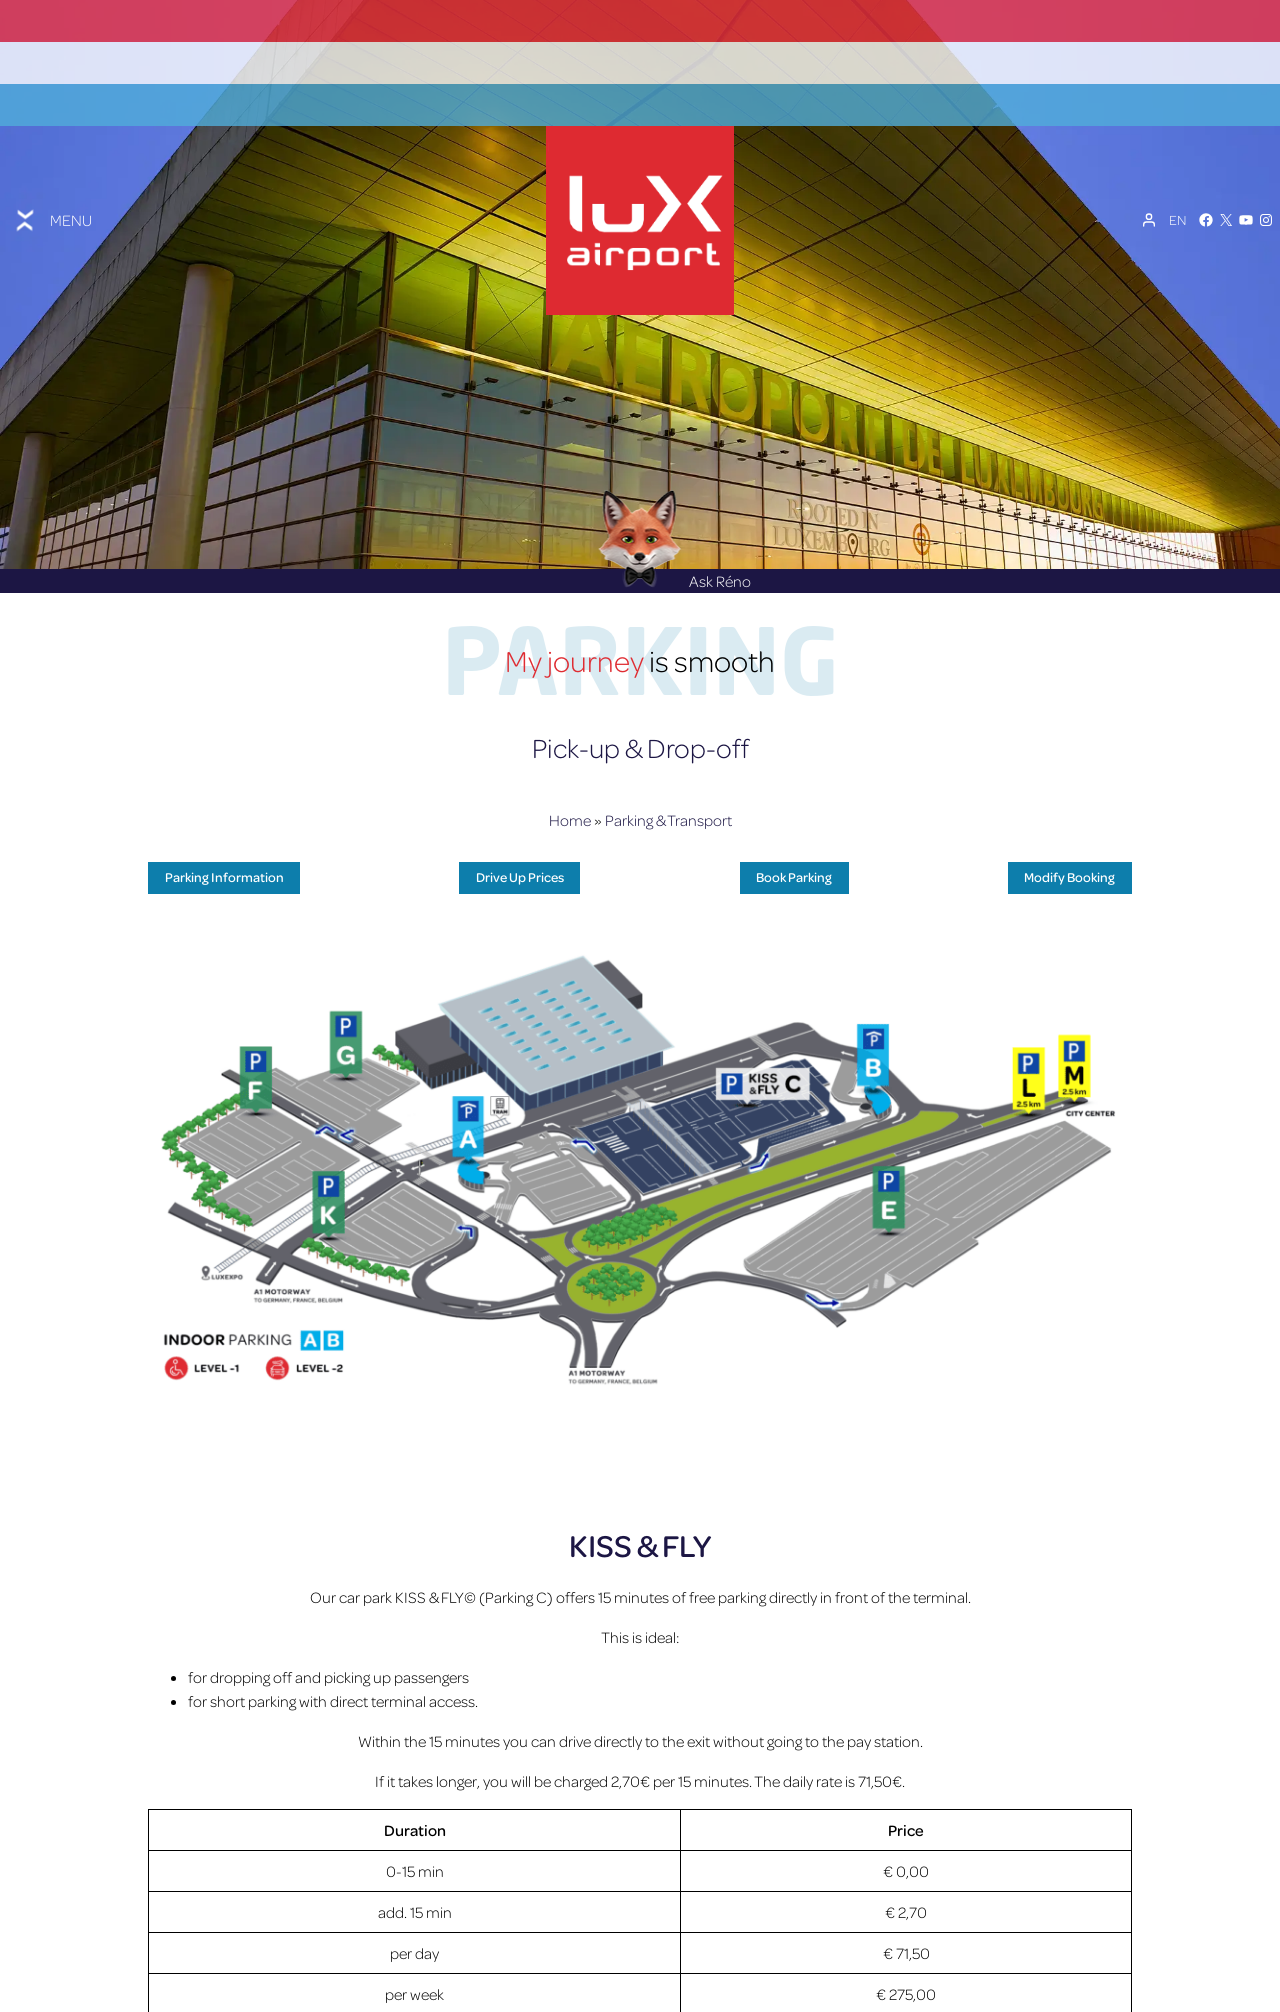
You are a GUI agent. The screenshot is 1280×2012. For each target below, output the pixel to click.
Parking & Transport (668, 769)
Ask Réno (675, 531)
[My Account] (1149, 192)
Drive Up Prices (520, 826)
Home (570, 769)
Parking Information (224, 826)
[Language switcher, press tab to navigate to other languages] (1177, 192)
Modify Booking (1069, 826)
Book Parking (794, 826)
